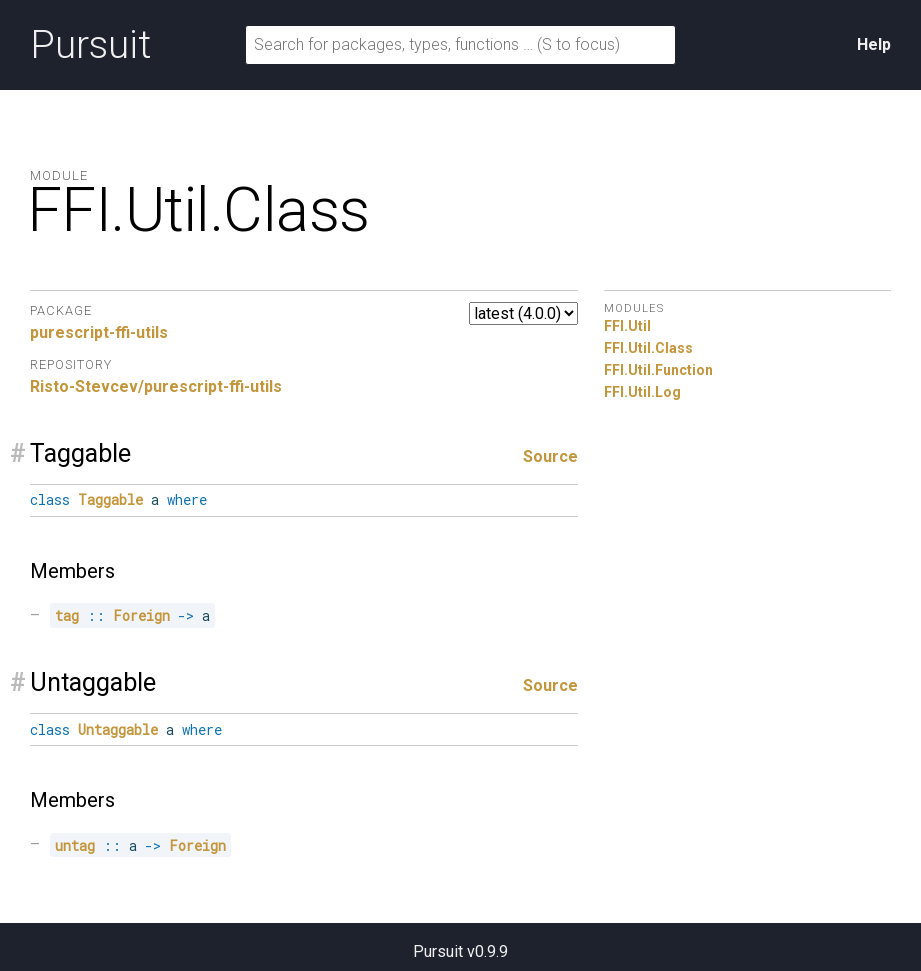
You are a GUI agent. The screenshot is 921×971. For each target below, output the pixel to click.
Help (874, 44)
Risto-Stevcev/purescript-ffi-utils (156, 386)
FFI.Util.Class (648, 348)
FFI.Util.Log (642, 392)
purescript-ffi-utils (99, 332)
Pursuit (90, 45)
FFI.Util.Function (658, 370)
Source (550, 456)
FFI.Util (627, 326)
